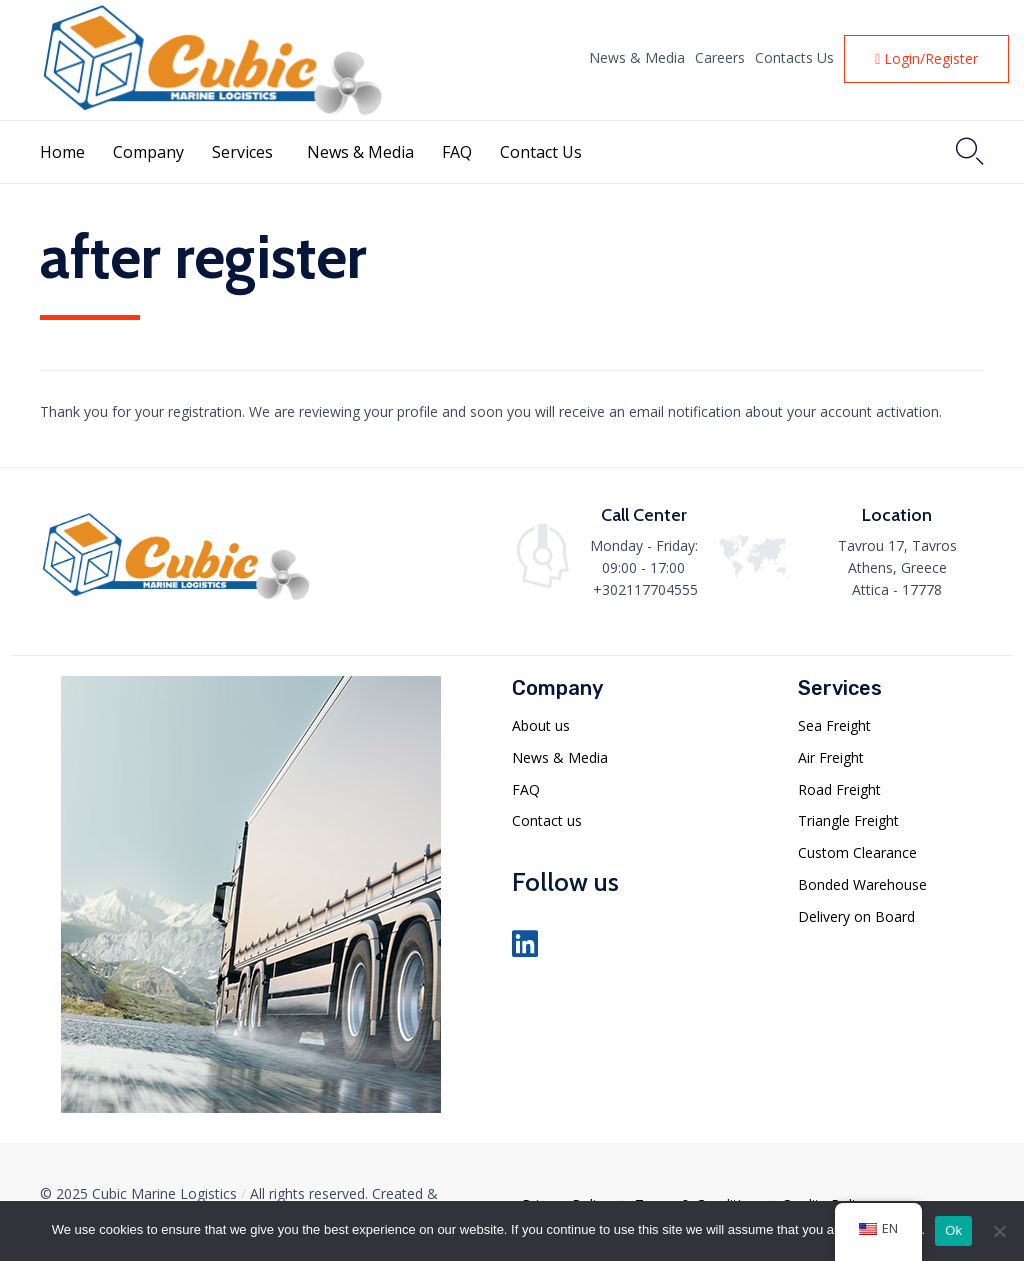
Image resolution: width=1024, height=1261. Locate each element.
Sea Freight (834, 725)
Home (62, 152)
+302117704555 (645, 589)
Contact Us (541, 152)
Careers (720, 58)
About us (541, 725)
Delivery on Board (856, 916)
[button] (926, 59)
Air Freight (831, 757)
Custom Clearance (857, 852)
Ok (953, 1230)
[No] (999, 1231)
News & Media (637, 58)
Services (242, 152)
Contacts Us (794, 58)
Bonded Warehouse (862, 884)
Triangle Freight (848, 820)
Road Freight (839, 789)
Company (148, 152)
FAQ (457, 152)
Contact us (547, 820)
